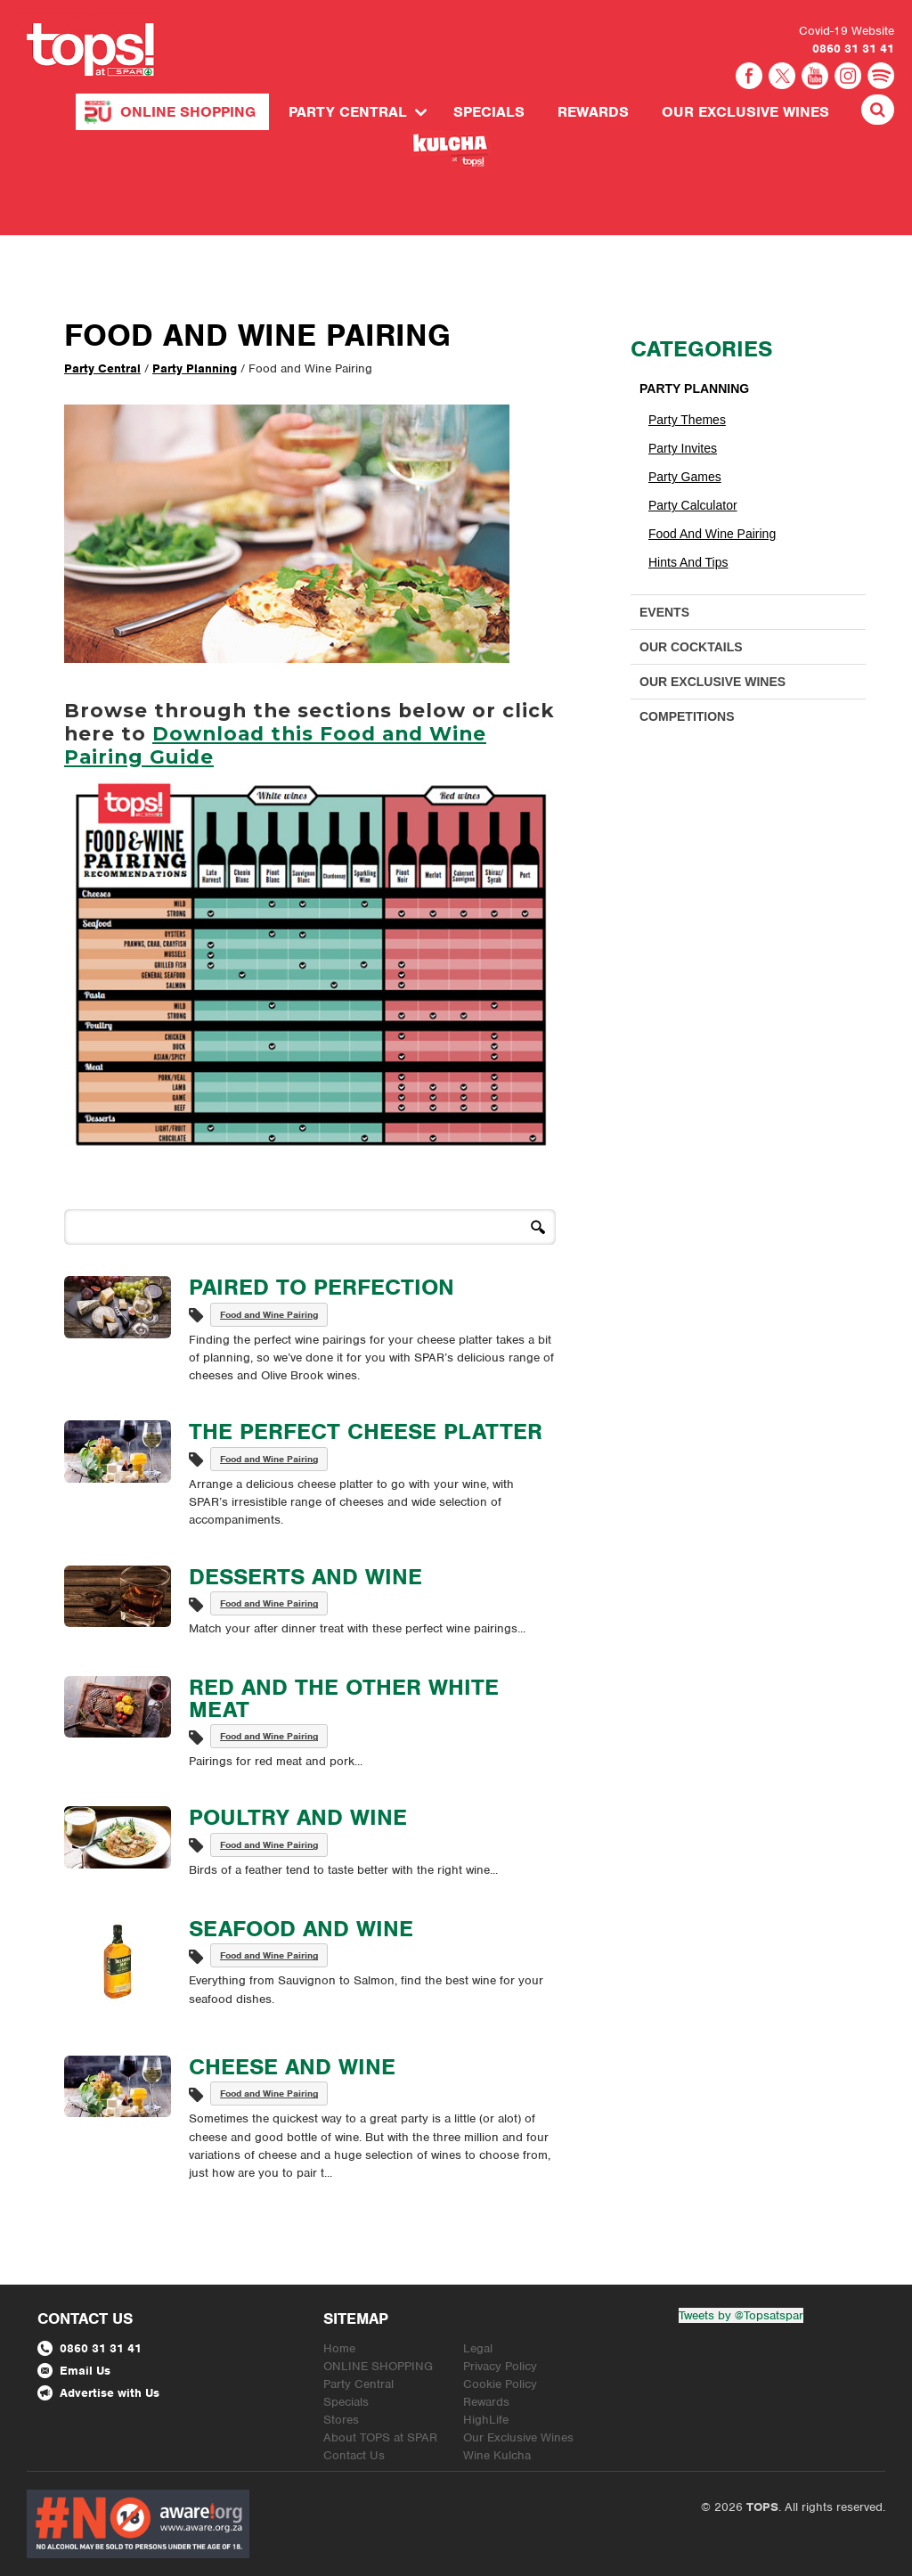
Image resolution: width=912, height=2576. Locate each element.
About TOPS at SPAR (380, 2437)
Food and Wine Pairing (269, 1314)
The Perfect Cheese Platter (365, 1431)
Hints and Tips (688, 562)
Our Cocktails (691, 647)
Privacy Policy (500, 2366)
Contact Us (354, 2455)
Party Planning (194, 368)
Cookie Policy (500, 2384)
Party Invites (682, 448)
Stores (341, 2419)
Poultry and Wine (298, 1817)
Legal (478, 2348)
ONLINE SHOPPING (188, 111)
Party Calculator (692, 505)
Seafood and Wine (301, 1928)
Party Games (684, 477)
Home (339, 2348)
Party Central (348, 111)
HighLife (486, 2419)
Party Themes (687, 420)
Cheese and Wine (292, 2066)
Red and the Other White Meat (344, 1697)
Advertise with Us (98, 2392)
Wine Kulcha (497, 2455)
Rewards (593, 111)
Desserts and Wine (305, 1576)
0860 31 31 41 (853, 48)
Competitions (687, 716)
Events (664, 612)
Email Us (73, 2370)
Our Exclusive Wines (745, 111)
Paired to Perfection (321, 1286)
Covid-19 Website (846, 30)
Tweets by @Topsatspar (741, 2315)
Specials (489, 111)
